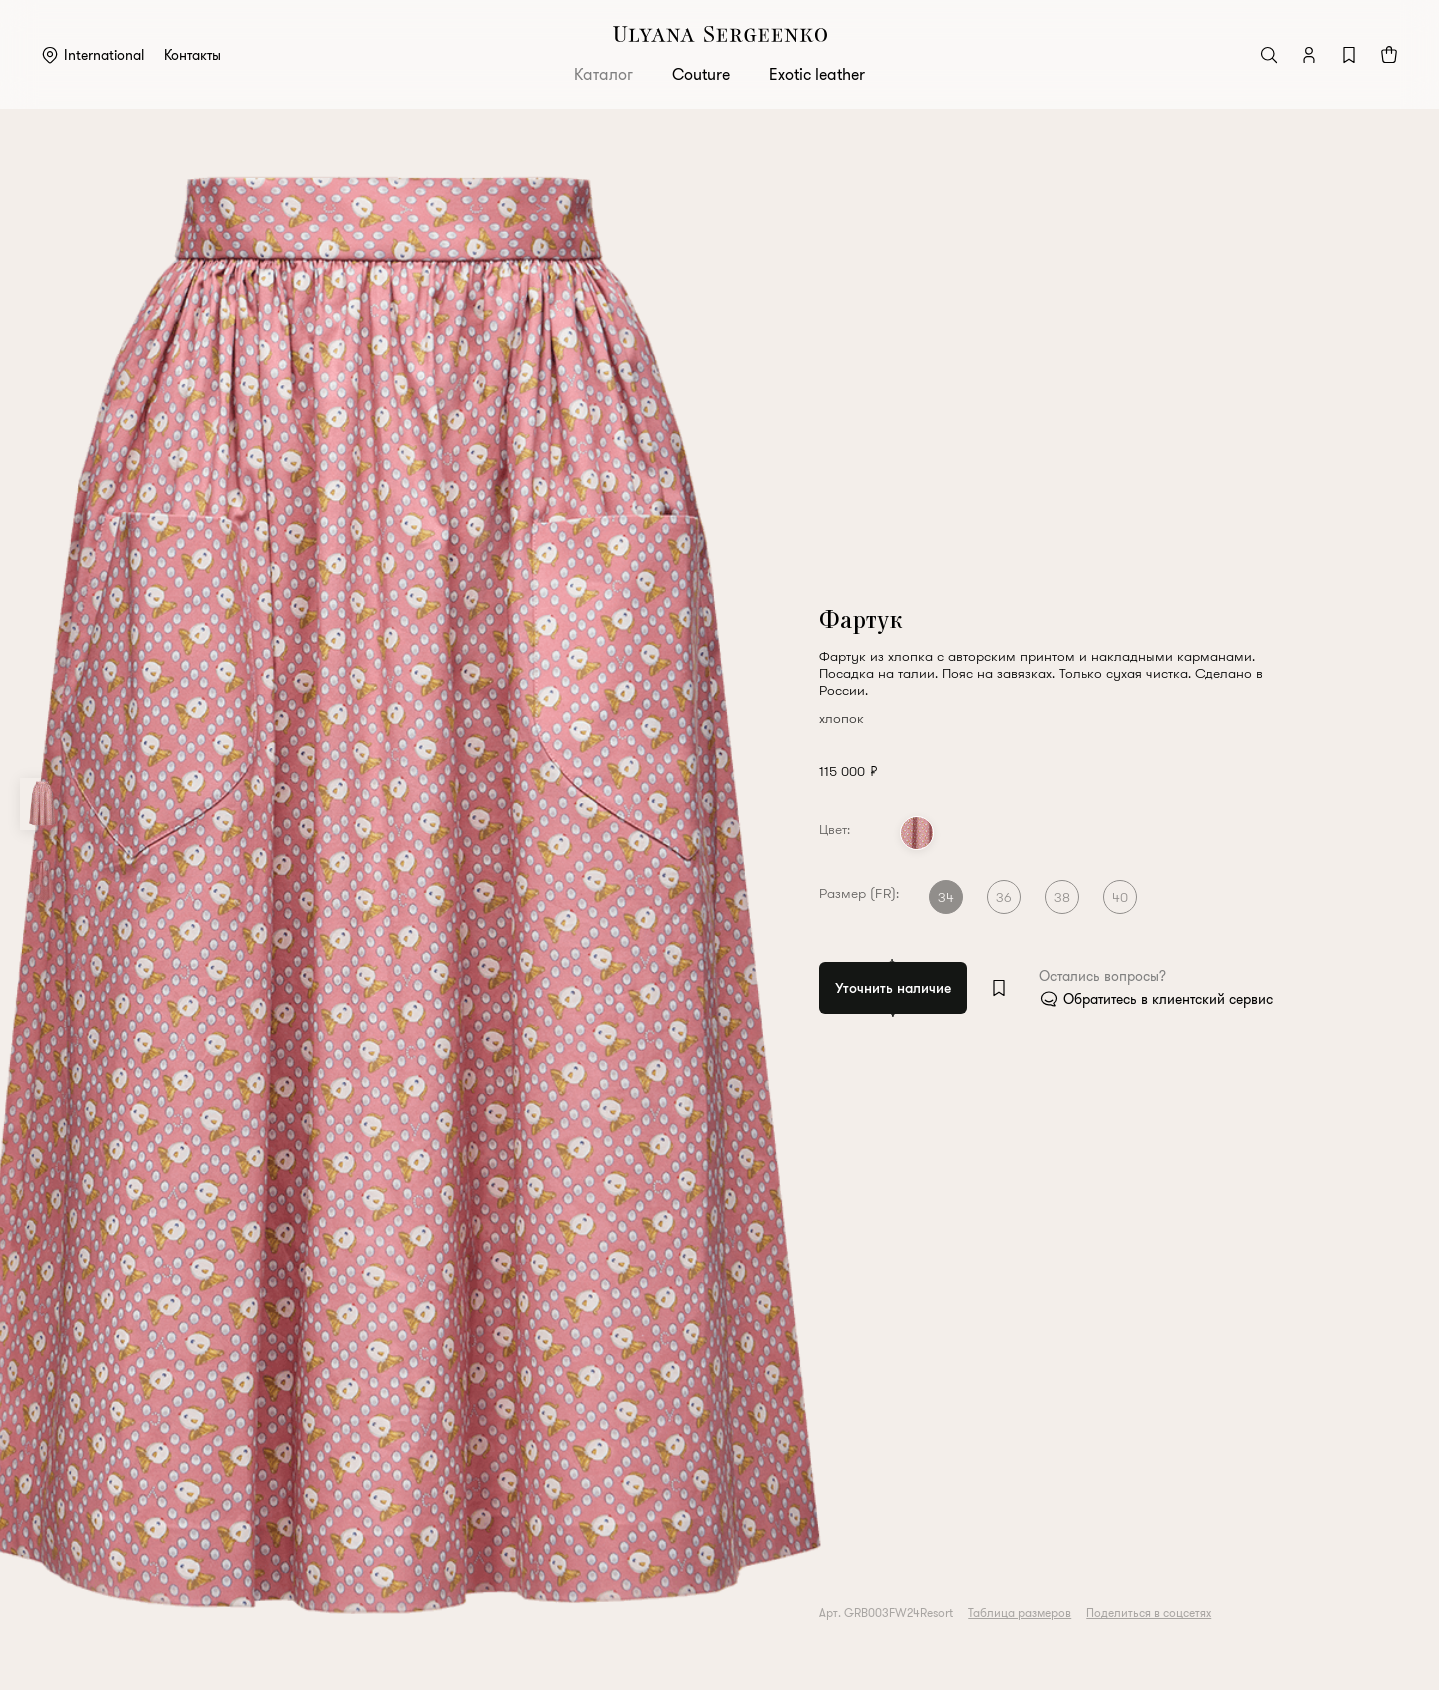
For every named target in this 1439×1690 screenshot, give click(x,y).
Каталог (603, 74)
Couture (701, 74)
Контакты (192, 55)
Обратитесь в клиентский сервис (1169, 999)
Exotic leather (817, 74)
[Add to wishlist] (1000, 988)
